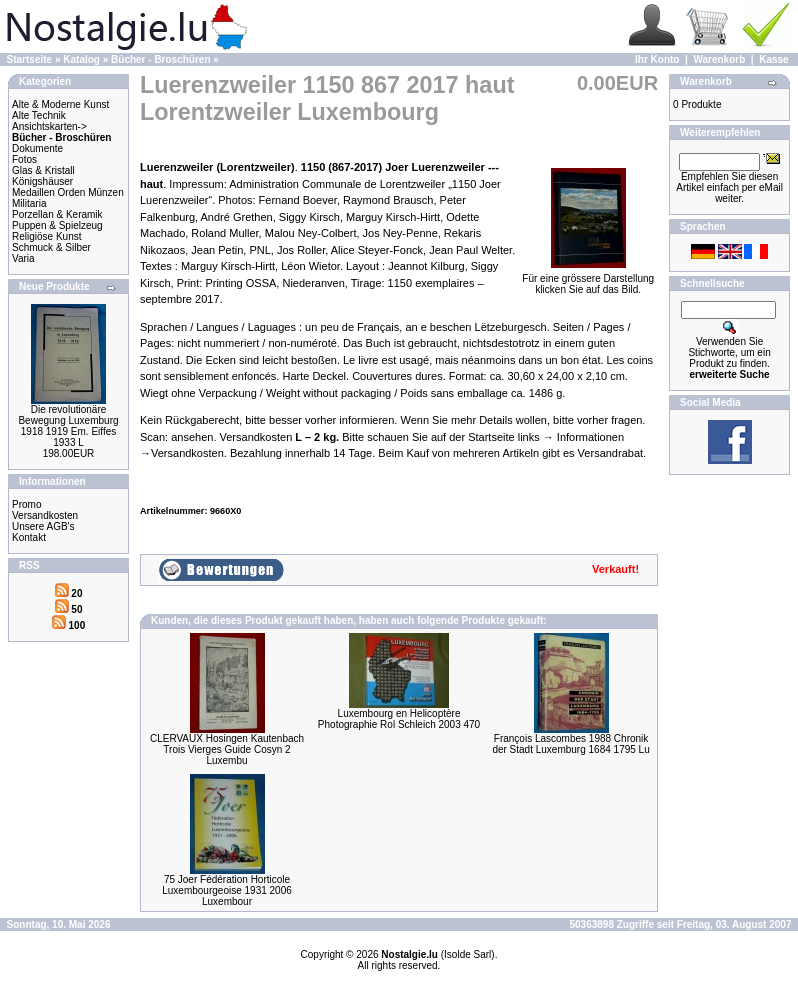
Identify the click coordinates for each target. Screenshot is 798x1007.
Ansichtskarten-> (49, 126)
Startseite (30, 59)
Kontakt (29, 537)
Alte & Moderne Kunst (60, 104)
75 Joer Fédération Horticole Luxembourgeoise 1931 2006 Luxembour (227, 890)
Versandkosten (45, 515)
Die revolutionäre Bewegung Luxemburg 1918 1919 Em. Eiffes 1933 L (68, 426)
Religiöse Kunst (46, 236)
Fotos (24, 159)
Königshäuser (42, 181)
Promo (26, 504)
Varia (23, 258)
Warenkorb (719, 59)
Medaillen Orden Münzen (68, 192)
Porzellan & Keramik (57, 214)
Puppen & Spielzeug (57, 225)
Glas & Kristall (43, 170)
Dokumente (37, 148)
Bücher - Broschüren (160, 59)
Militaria (29, 203)
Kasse (773, 59)
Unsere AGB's (43, 526)
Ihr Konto (657, 59)
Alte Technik (39, 115)
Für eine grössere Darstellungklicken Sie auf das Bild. (588, 279)
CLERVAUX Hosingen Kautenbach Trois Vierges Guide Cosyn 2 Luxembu (227, 749)
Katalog (81, 59)
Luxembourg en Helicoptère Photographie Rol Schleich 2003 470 (399, 719)
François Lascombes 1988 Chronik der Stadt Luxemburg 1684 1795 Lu (570, 744)
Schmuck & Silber (51, 247)
